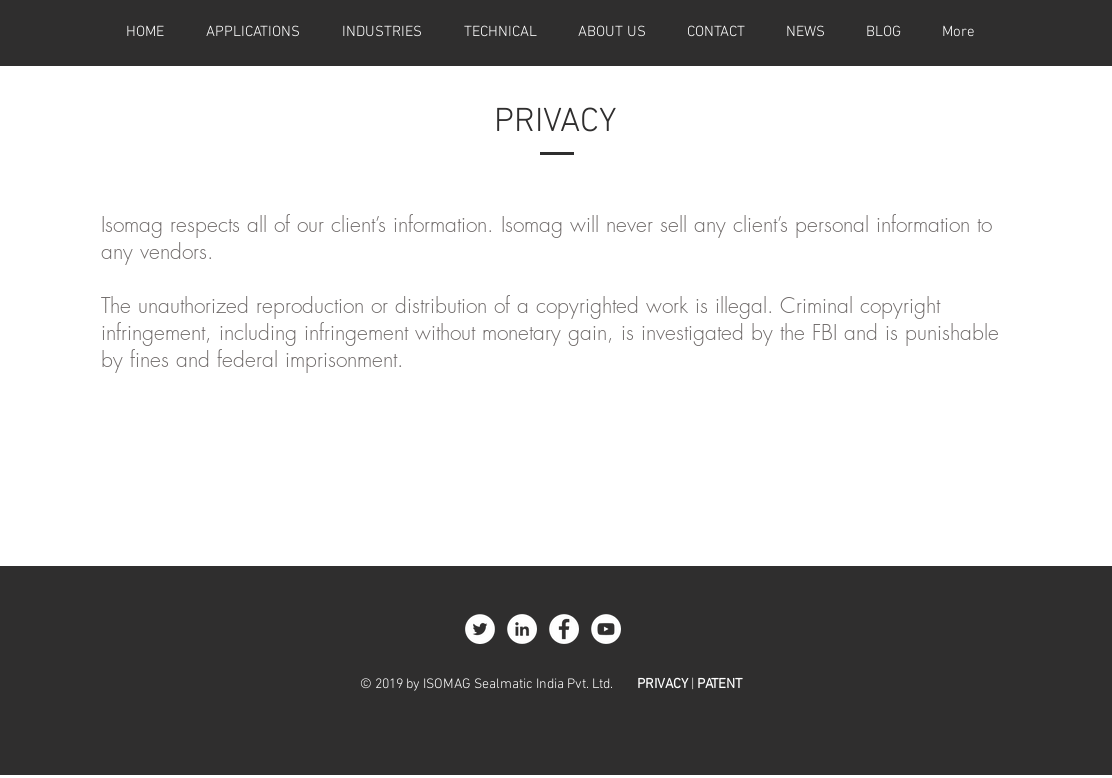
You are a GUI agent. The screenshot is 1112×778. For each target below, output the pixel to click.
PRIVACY (662, 684)
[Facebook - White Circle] (564, 629)
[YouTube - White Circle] (606, 629)
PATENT (719, 684)
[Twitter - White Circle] (480, 629)
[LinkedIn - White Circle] (522, 629)
